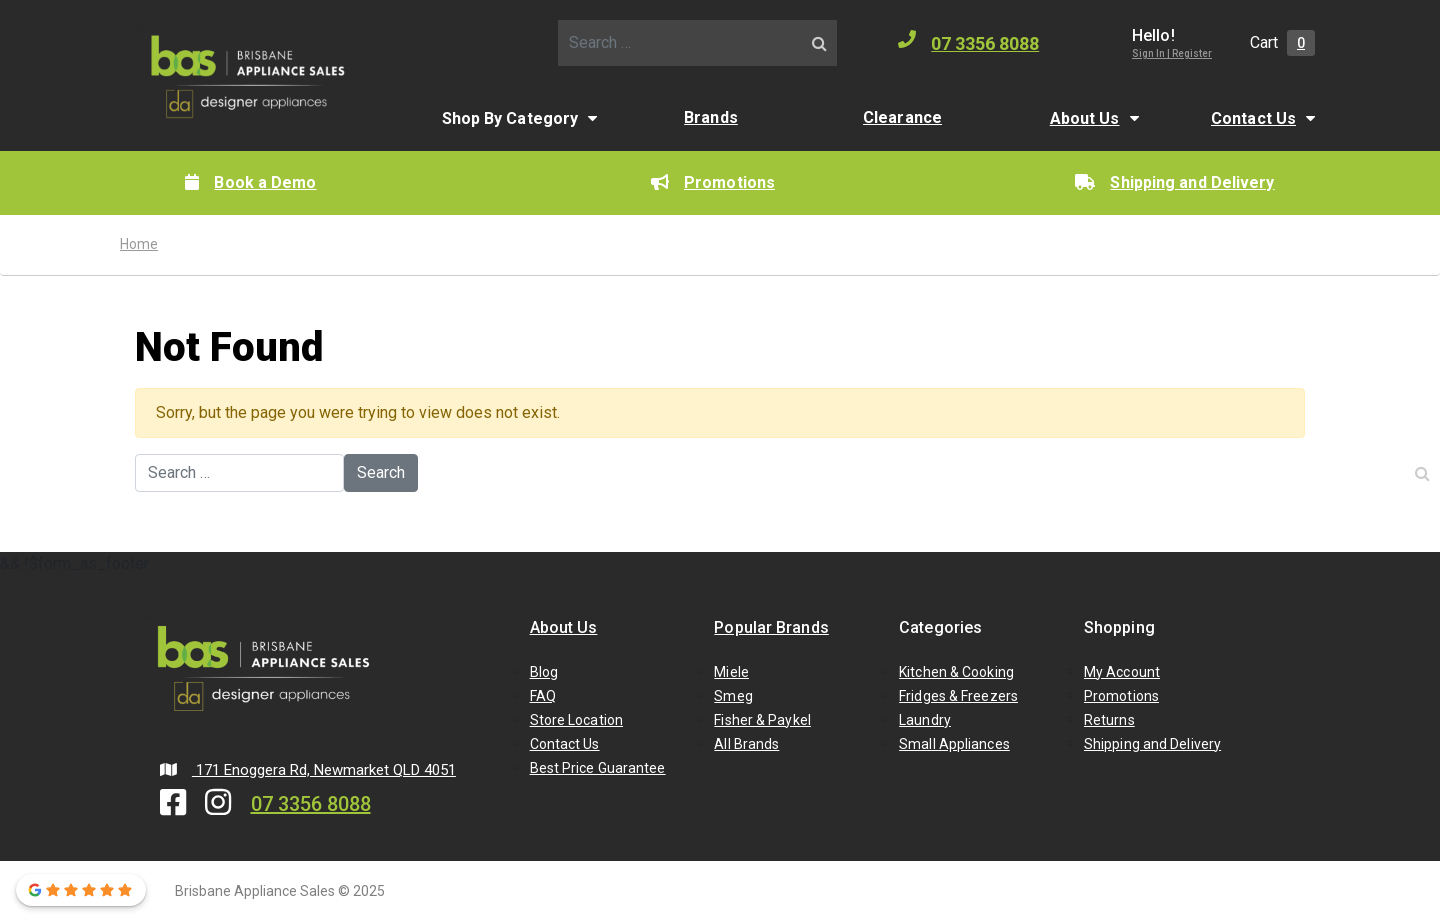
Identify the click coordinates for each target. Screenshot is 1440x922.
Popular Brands (771, 627)
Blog (544, 672)
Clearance (902, 117)
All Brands (746, 744)
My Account (1122, 672)
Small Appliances (954, 744)
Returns (1109, 720)
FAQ (543, 696)
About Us (1085, 118)
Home (139, 244)
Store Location (576, 720)
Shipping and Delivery (1174, 182)
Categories (940, 627)
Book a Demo (250, 182)
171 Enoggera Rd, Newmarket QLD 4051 (308, 770)
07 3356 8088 (968, 42)
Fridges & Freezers (958, 696)
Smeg (733, 696)
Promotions (713, 182)
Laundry (925, 720)
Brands (711, 117)
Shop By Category (510, 118)
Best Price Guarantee (598, 768)
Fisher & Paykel (762, 720)
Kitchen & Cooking (956, 672)
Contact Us (1253, 118)
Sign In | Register (1172, 53)
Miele (731, 672)
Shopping (1119, 627)
